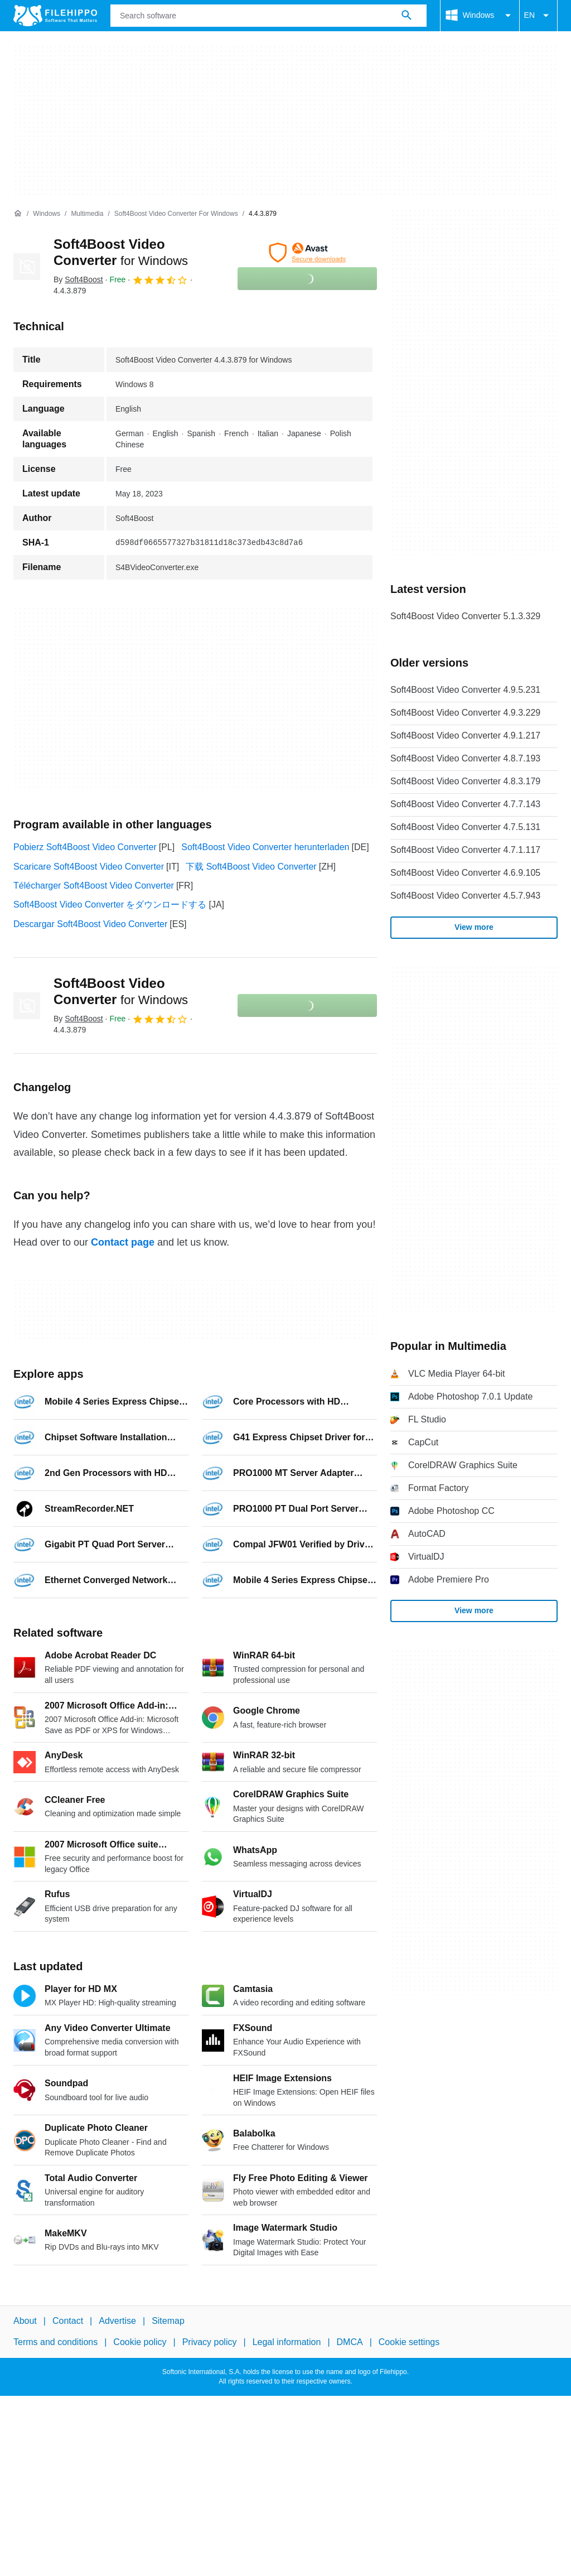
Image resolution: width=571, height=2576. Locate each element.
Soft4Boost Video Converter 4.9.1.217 (465, 735)
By (78, 279)
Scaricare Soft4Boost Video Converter (88, 866)
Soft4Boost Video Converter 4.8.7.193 (465, 758)
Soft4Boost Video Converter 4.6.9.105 (465, 872)
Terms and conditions (55, 2342)
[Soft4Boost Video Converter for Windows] (176, 214)
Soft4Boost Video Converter (121, 991)
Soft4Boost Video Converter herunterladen (265, 847)
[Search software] (406, 15)
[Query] (268, 15)
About (25, 2321)
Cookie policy (139, 2342)
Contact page (122, 1242)
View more (473, 927)
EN (538, 15)
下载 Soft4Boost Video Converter (251, 866)
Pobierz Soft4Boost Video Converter (85, 847)
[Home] (17, 214)
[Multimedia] (87, 214)
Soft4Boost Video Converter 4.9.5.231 (465, 689)
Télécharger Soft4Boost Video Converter (93, 885)
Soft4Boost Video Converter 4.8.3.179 (465, 781)
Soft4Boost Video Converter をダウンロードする (110, 904)
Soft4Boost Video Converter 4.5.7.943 (465, 895)
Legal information (287, 2342)
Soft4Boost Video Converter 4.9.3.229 (465, 712)
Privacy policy (209, 2342)
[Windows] (46, 214)
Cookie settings (409, 2342)
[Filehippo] (55, 15)
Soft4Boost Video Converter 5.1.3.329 (465, 616)
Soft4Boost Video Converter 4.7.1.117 (465, 850)
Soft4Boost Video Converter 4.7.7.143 (465, 804)
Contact (67, 2321)
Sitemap (168, 2321)
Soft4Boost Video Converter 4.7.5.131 (465, 827)
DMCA (350, 2342)
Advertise (117, 2321)
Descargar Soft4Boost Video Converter (90, 924)
